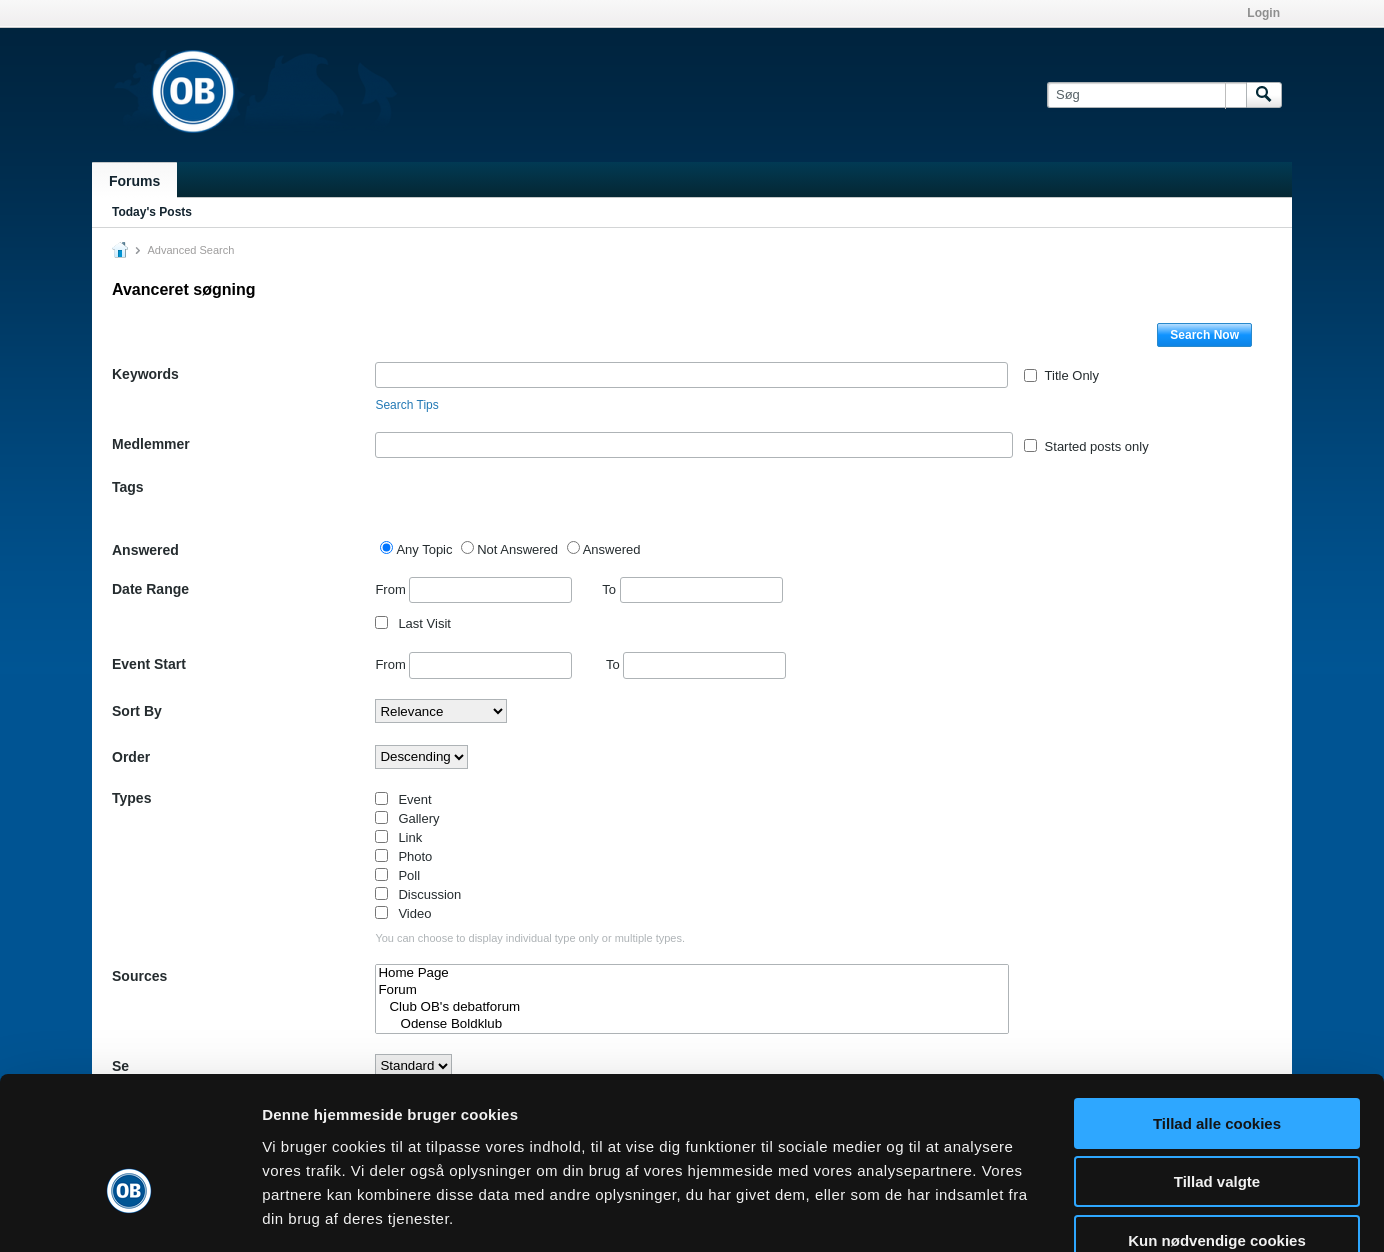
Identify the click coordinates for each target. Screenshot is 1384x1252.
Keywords (145, 374)
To (692, 589)
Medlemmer (151, 444)
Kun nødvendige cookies (1217, 1124)
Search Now (1204, 335)
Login (1263, 13)
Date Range (150, 589)
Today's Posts (152, 212)
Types (131, 798)
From (473, 590)
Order (131, 757)
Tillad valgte (1217, 1066)
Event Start (149, 664)
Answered (145, 550)
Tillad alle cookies (1217, 1007)
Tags (128, 487)
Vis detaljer (1039, 1212)
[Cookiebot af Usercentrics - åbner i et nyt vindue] (129, 1213)
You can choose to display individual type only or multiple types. (530, 938)
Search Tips (406, 405)
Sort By (137, 711)
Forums (134, 181)
